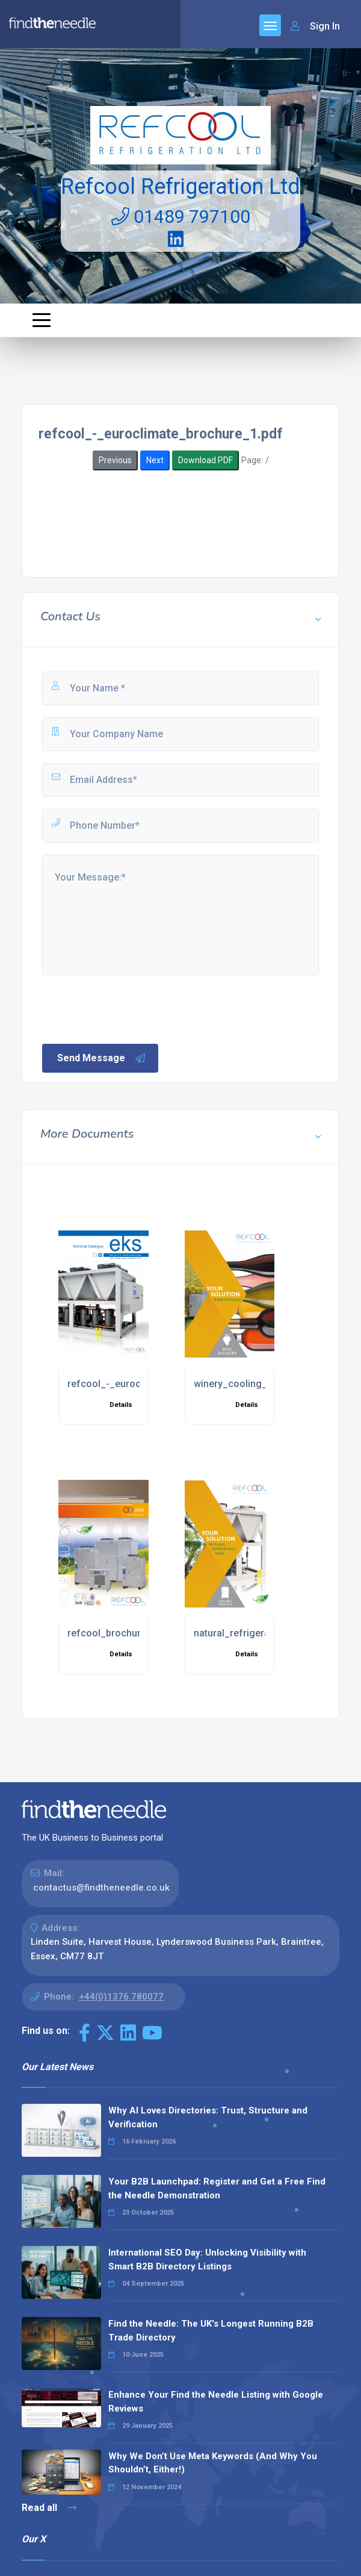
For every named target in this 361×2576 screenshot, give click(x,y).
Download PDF (205, 460)
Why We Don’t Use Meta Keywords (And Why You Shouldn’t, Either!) (212, 2463)
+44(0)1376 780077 (121, 1996)
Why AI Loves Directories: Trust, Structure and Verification (207, 2117)
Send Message (101, 1058)
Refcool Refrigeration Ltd (180, 186)
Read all (49, 2507)
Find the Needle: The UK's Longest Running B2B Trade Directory (210, 2330)
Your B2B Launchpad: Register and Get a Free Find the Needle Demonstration (217, 2188)
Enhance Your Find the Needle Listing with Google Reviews (215, 2401)
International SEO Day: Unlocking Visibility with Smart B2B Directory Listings (207, 2259)
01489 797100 (180, 216)
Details (121, 1405)
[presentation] (131, 1008)
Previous (115, 460)
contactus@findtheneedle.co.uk (101, 1887)
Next (155, 460)
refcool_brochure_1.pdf (120, 1633)
